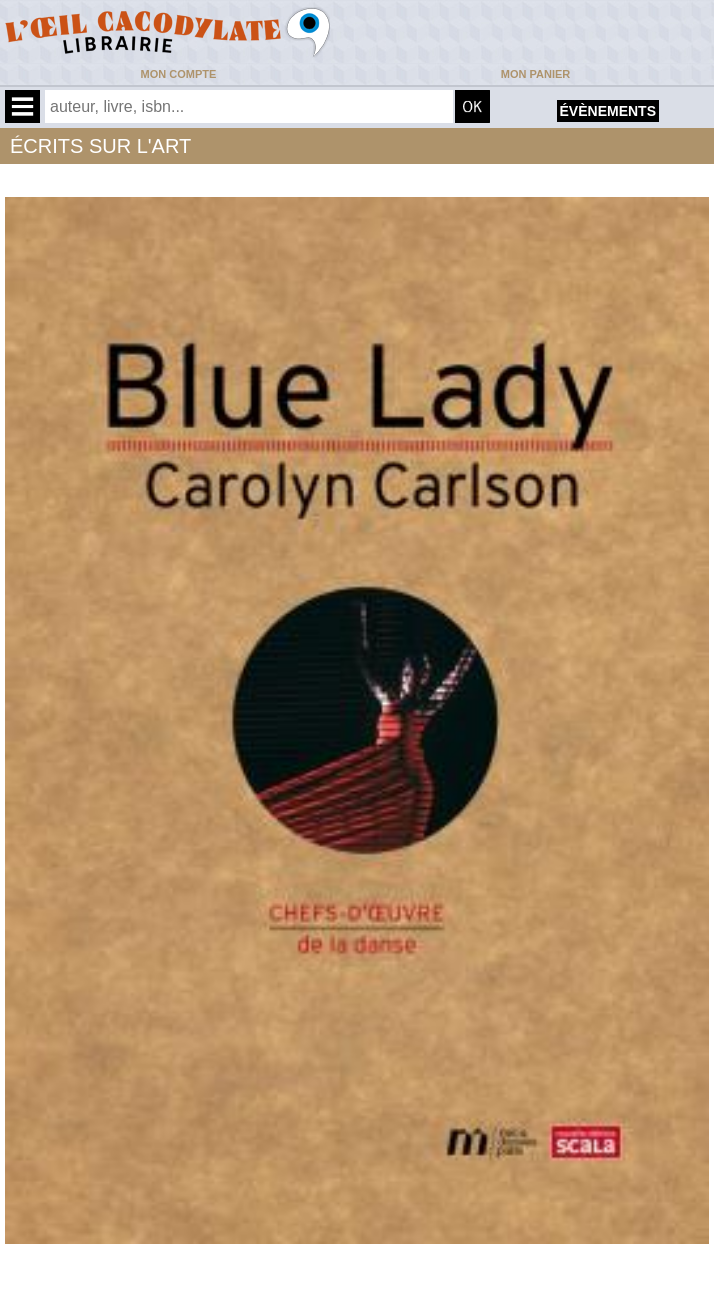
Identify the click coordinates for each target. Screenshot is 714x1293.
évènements (608, 111)
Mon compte (179, 74)
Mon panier (535, 74)
